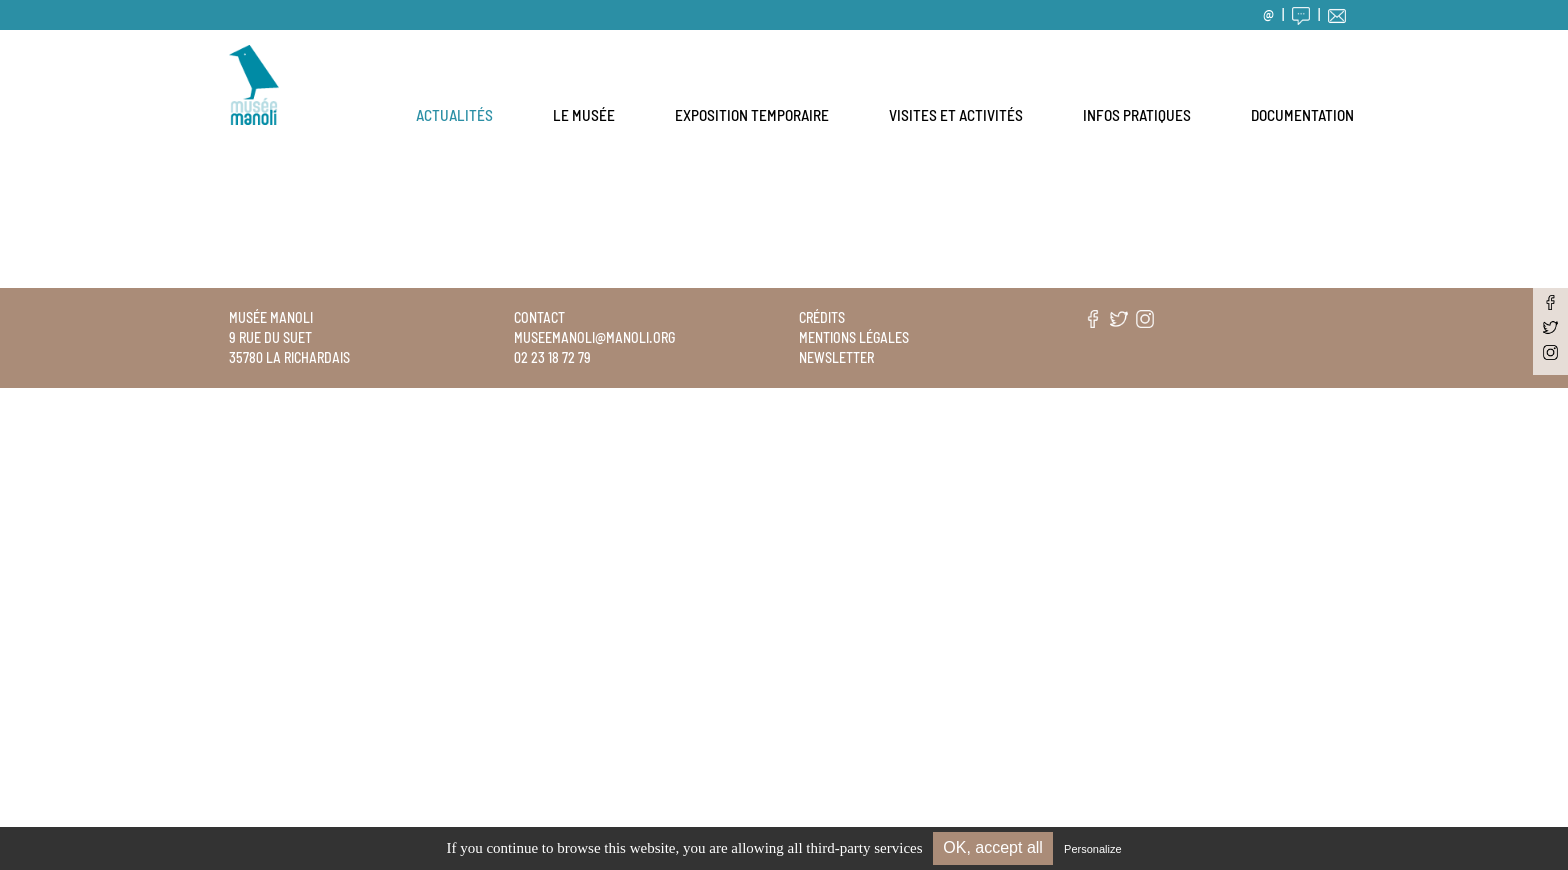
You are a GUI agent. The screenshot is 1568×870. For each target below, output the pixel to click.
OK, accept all (993, 847)
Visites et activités (956, 115)
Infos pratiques (1137, 115)
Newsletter (836, 357)
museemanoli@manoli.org (594, 337)
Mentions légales (854, 337)
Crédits (822, 317)
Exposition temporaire (752, 115)
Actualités (454, 115)
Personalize (1092, 849)
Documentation (1302, 115)
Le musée (584, 115)
